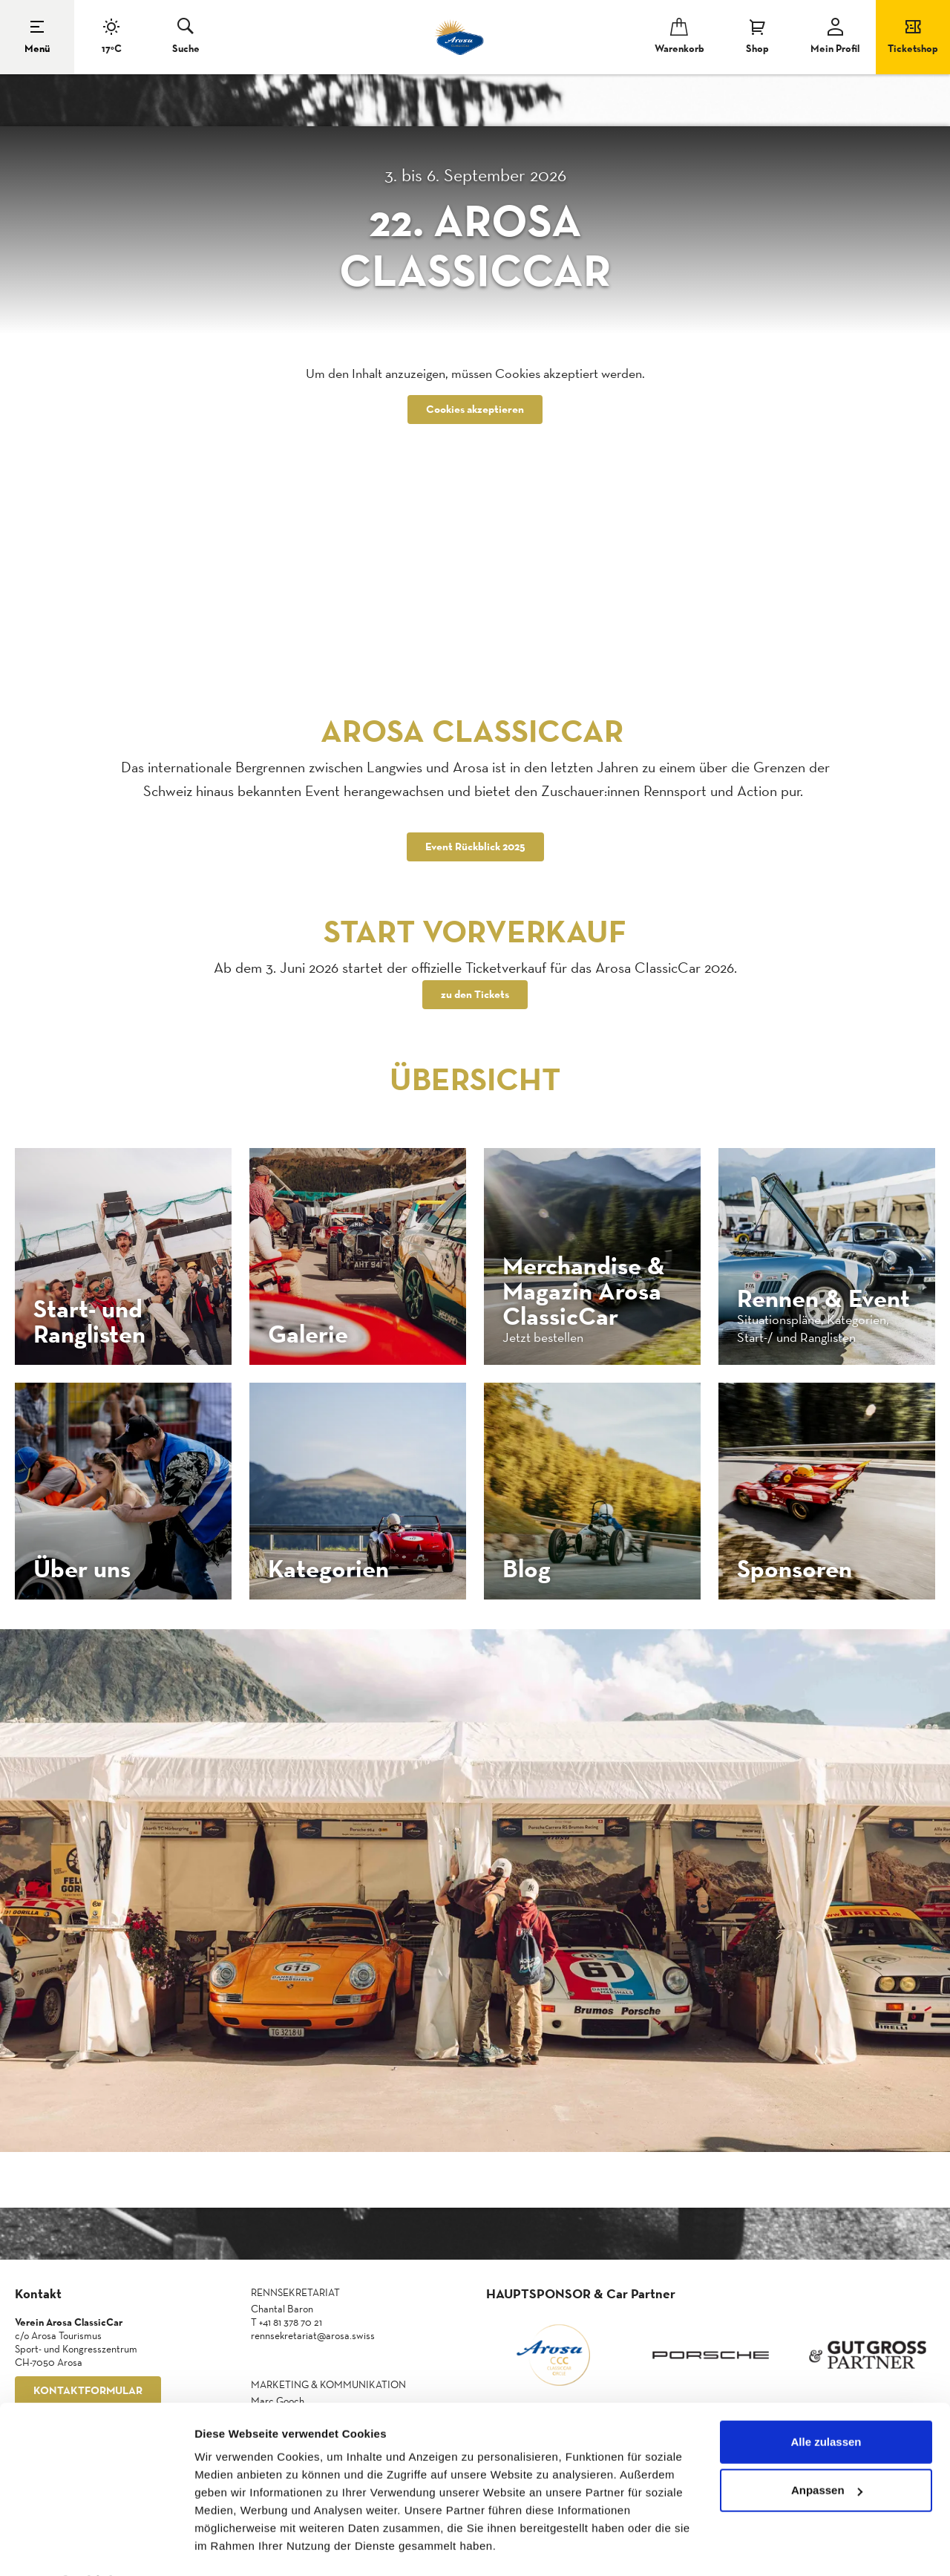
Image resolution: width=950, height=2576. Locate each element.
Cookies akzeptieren (475, 409)
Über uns (82, 1568)
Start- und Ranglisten (89, 1321)
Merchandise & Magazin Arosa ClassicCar (583, 1290)
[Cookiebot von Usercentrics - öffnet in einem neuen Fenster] (96, 2547)
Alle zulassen (825, 2402)
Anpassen (826, 2450)
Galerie (308, 1333)
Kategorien (328, 1568)
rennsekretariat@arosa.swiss (313, 2336)
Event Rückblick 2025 (475, 847)
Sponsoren (794, 1568)
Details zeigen (231, 2546)
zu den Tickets (475, 995)
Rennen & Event (823, 1298)
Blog (526, 1568)
